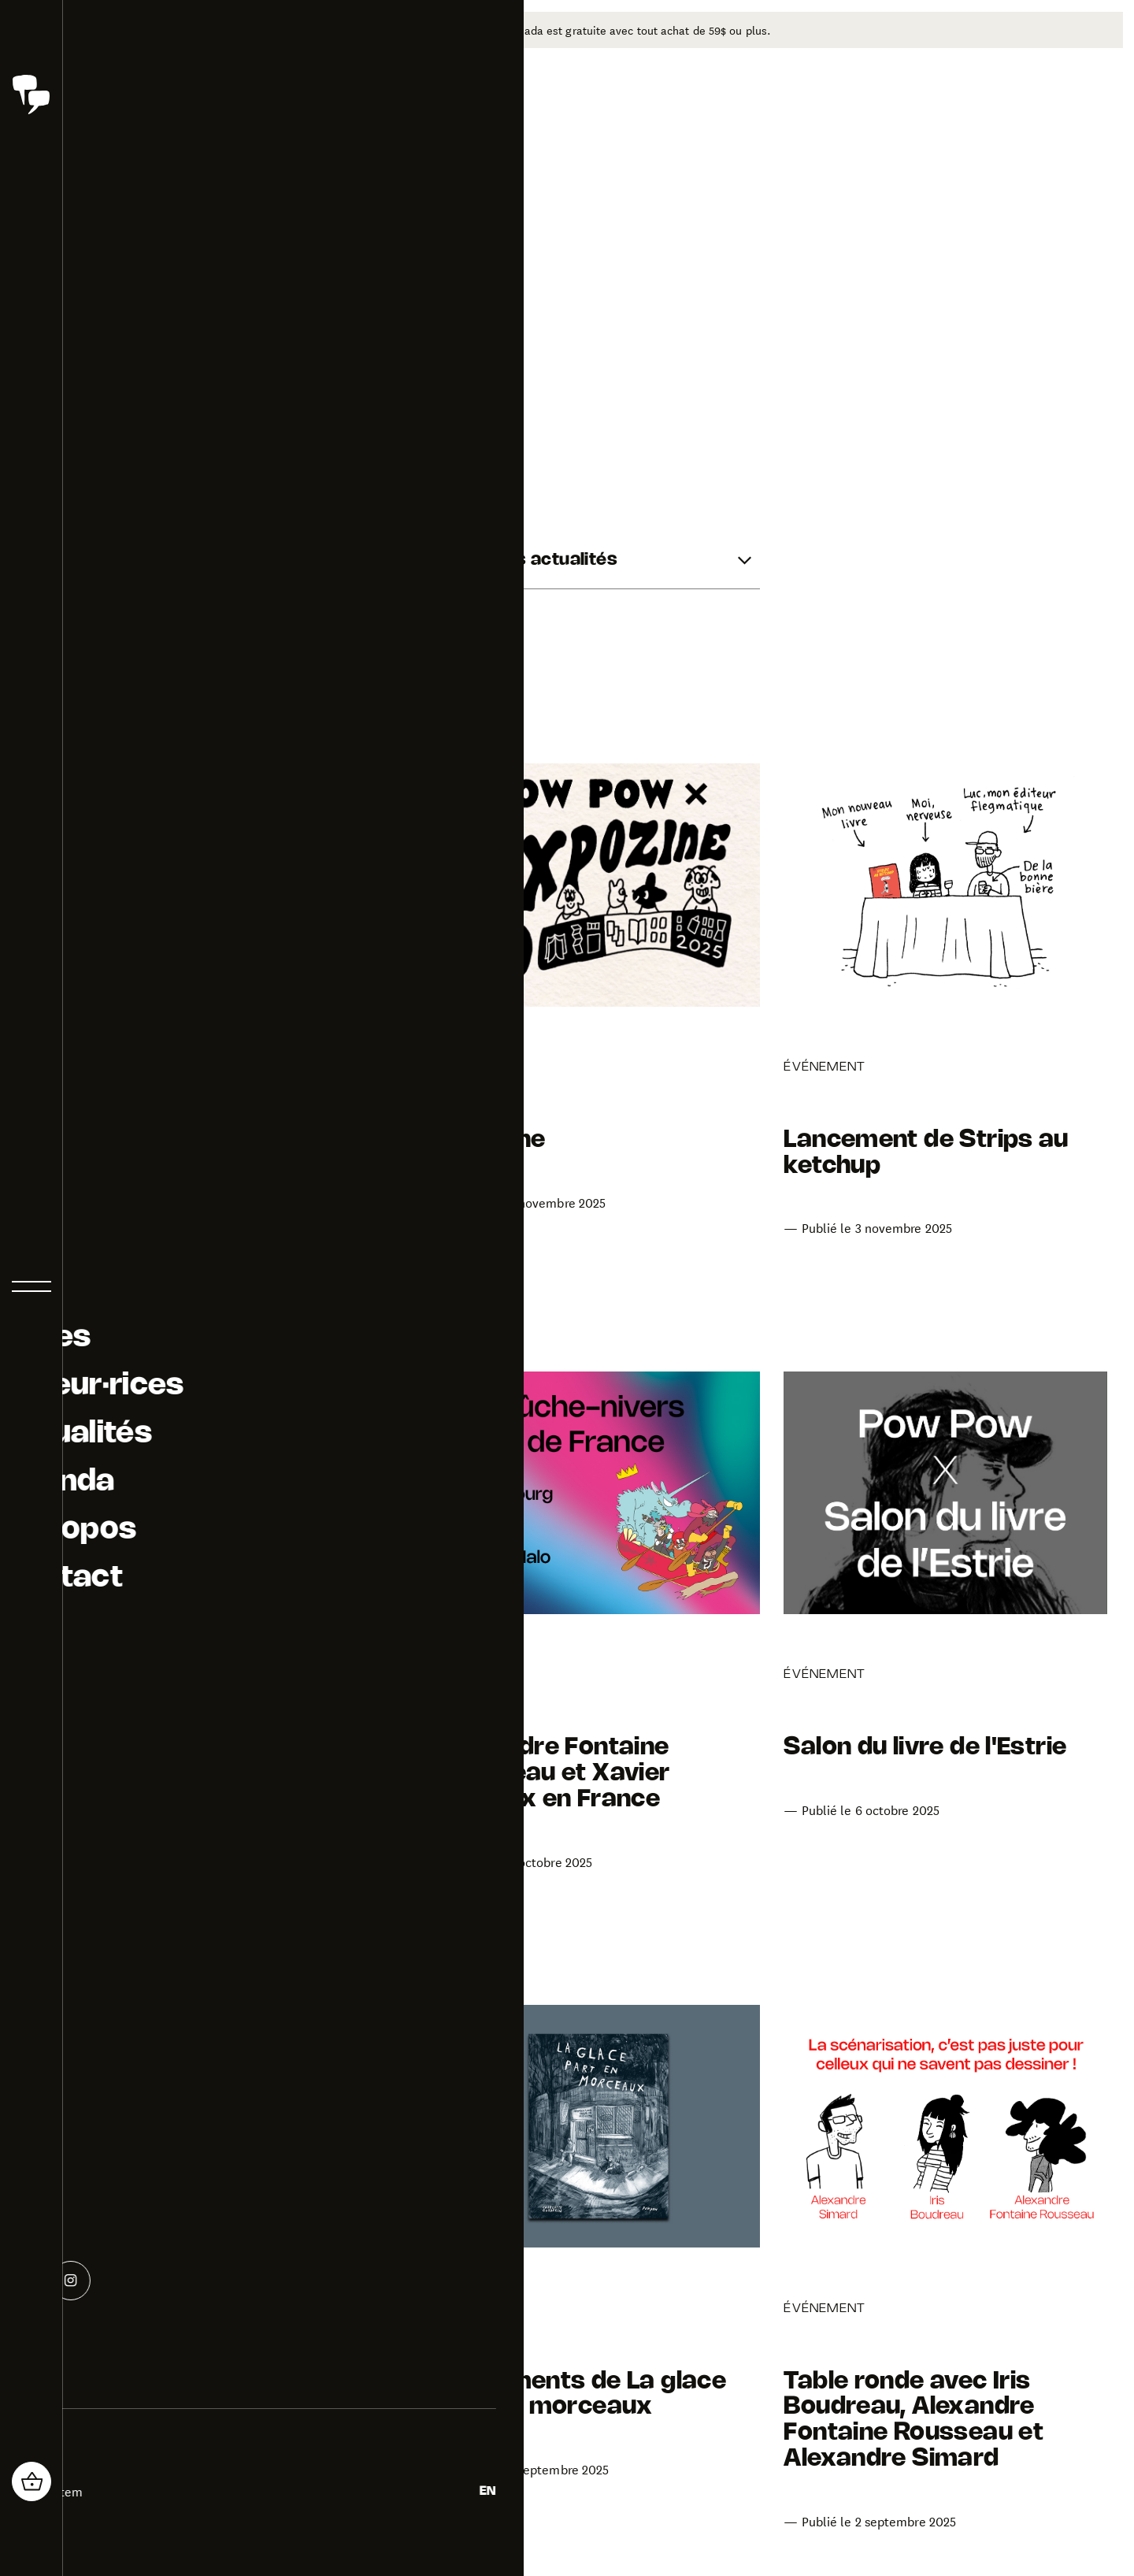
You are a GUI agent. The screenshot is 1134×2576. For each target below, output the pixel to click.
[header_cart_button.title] (31, 2481)
